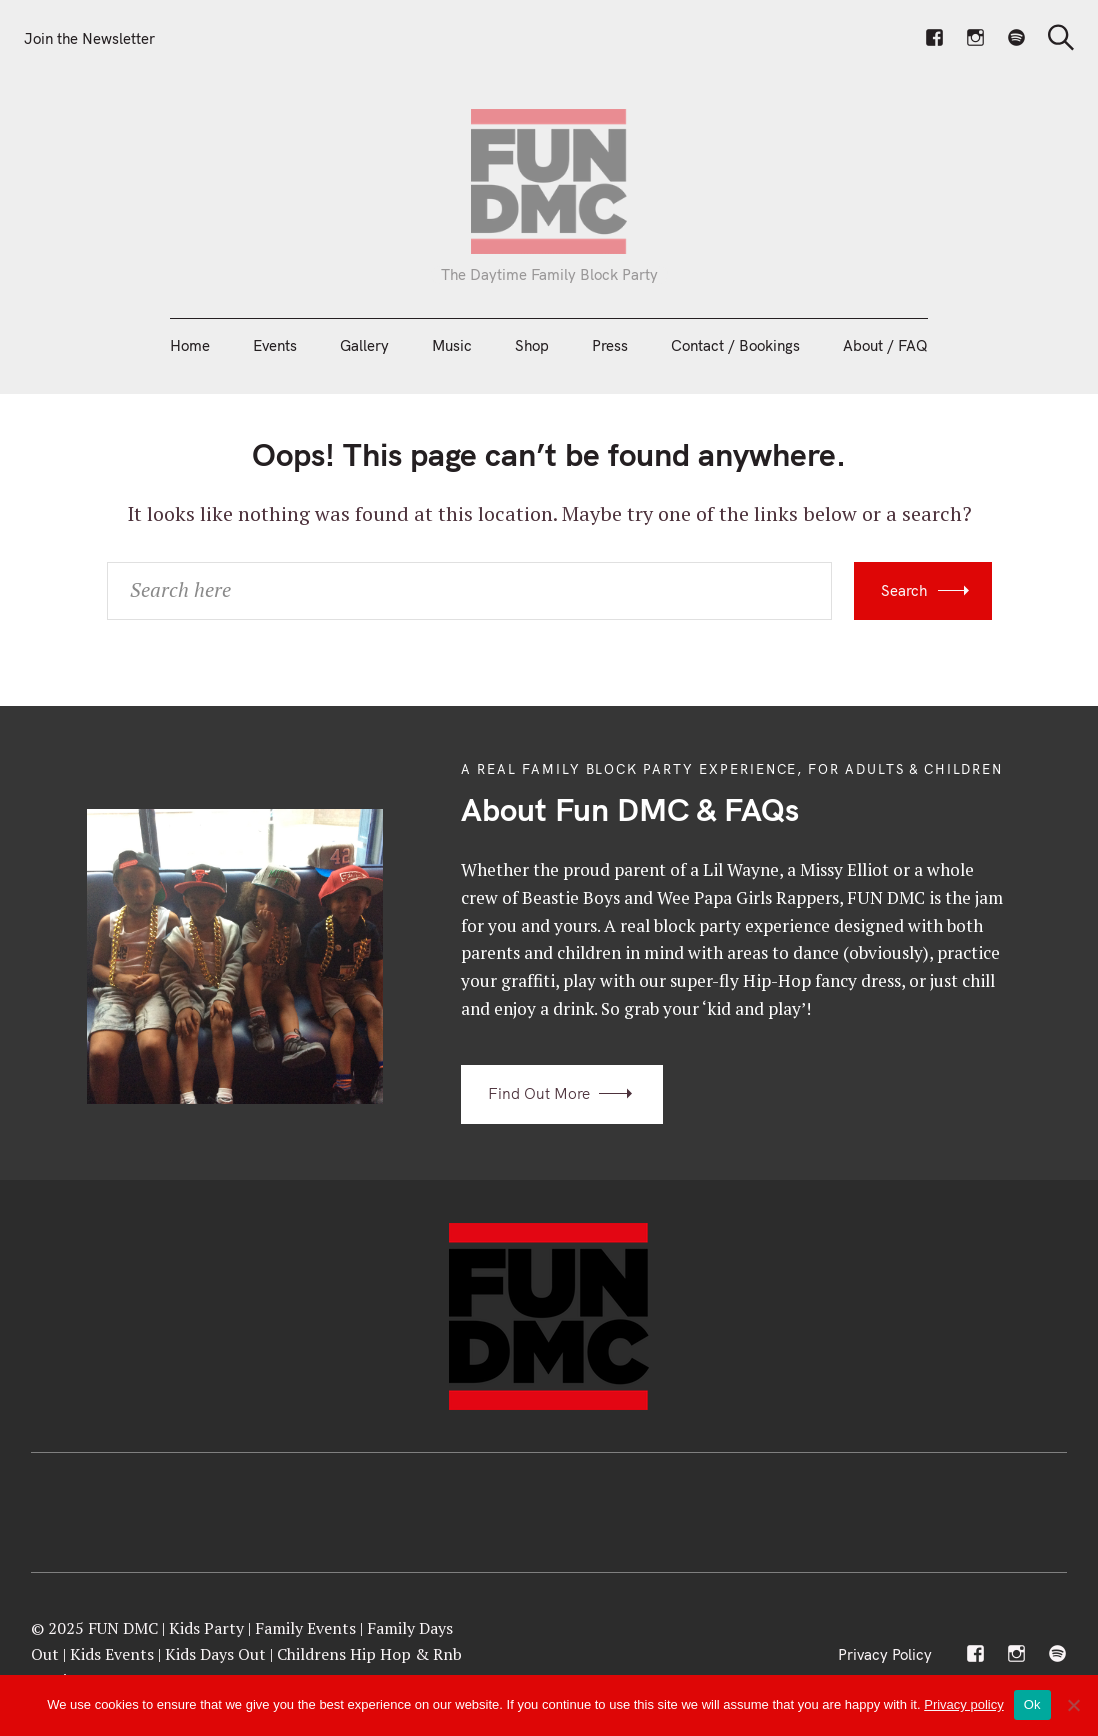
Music (452, 345)
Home (190, 345)
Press (610, 345)
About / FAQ (885, 345)
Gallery (364, 345)
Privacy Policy (885, 1654)
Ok (1032, 1704)
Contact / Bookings (735, 345)
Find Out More (539, 1093)
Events (275, 345)
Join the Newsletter (89, 38)
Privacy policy (963, 1704)
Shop (532, 345)
